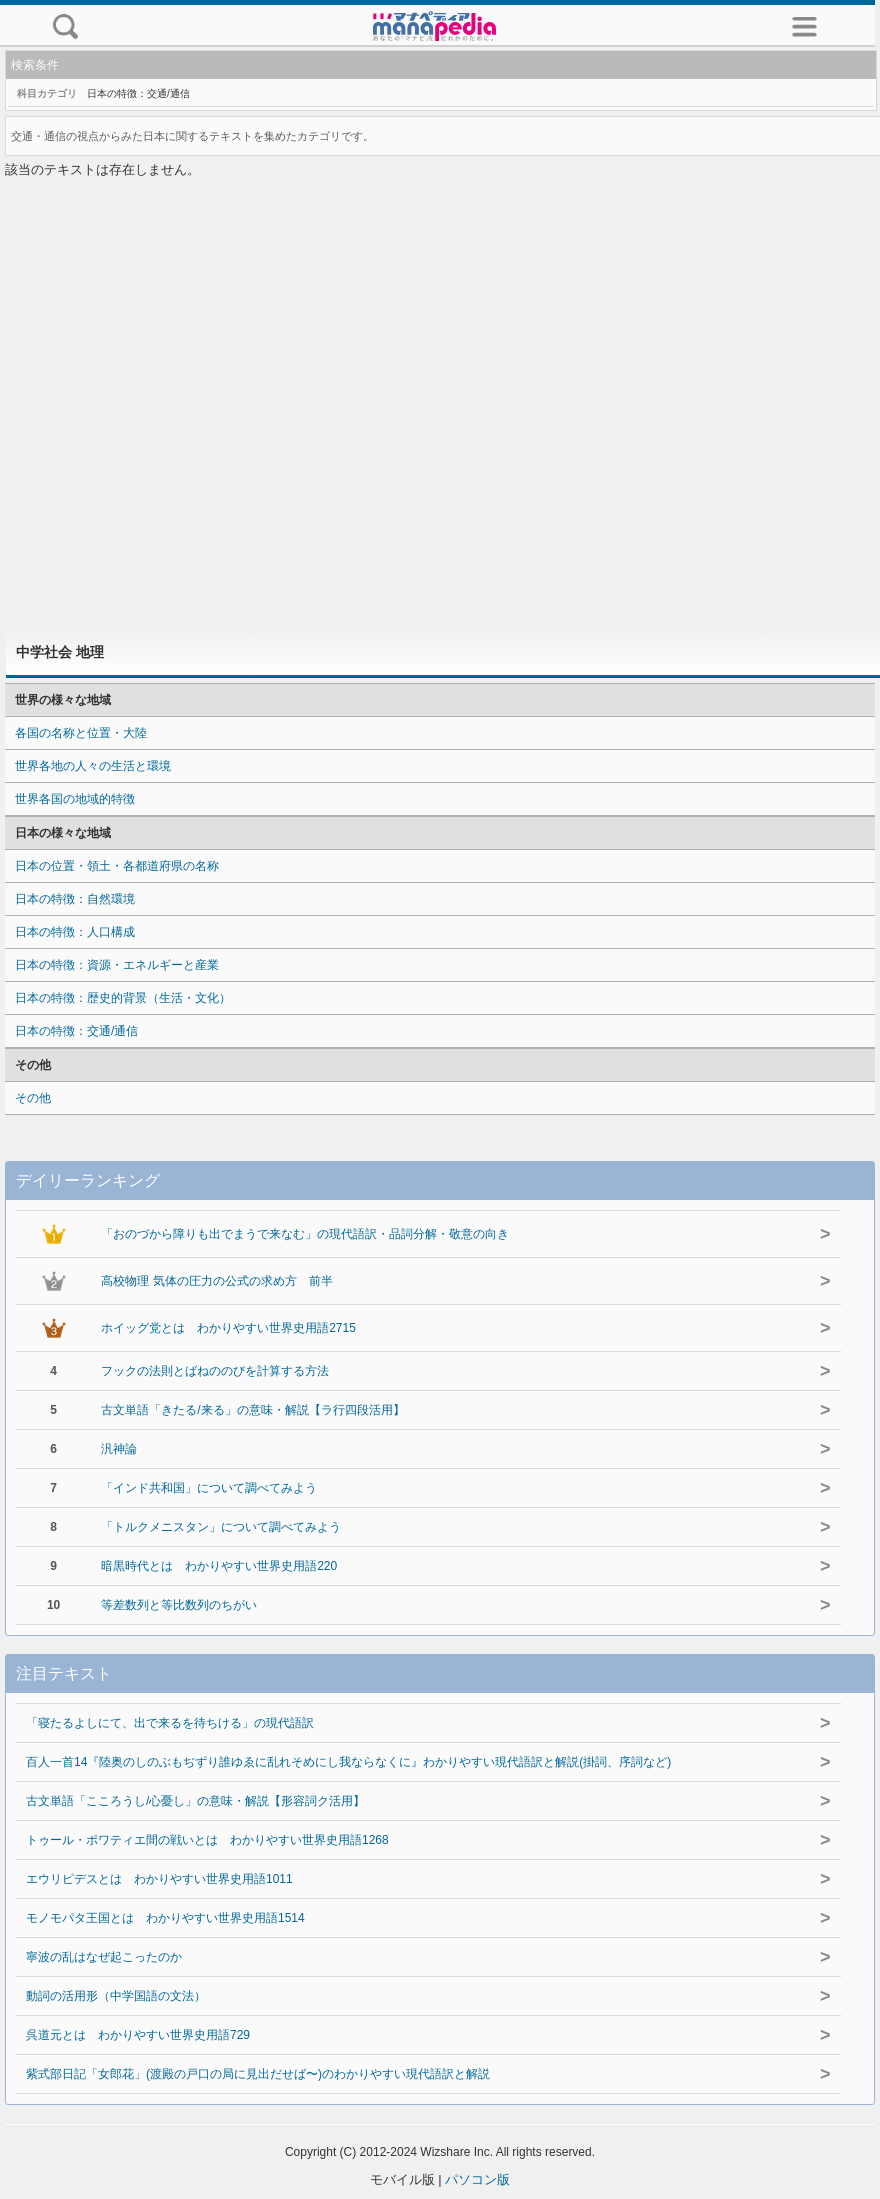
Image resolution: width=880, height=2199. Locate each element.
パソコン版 (477, 2179)
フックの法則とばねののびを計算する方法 (215, 1371)
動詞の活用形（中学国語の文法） (116, 1996)
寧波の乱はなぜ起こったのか (104, 1957)
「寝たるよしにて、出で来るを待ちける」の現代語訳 (170, 1723)
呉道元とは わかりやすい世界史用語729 (138, 2035)
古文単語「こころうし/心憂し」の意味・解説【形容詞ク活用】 (195, 1801)
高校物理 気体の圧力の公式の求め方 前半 (216, 1281)
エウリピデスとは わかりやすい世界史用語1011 (159, 1879)
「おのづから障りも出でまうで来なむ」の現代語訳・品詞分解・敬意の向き (305, 1234)
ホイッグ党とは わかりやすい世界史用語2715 (228, 1328)
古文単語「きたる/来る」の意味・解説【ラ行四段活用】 (252, 1410)
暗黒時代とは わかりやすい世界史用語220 (219, 1566)
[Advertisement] (440, 406)
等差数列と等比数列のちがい (179, 1605)
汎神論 (119, 1449)
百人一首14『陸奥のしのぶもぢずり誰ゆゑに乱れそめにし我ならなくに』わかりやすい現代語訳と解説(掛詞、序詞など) (348, 1762)
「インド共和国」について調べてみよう (209, 1488)
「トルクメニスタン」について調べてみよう (221, 1527)
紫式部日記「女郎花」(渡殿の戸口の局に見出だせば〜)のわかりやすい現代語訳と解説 (258, 2074)
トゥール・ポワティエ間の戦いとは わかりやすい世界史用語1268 (207, 1840)
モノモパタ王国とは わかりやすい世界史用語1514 (165, 1918)
